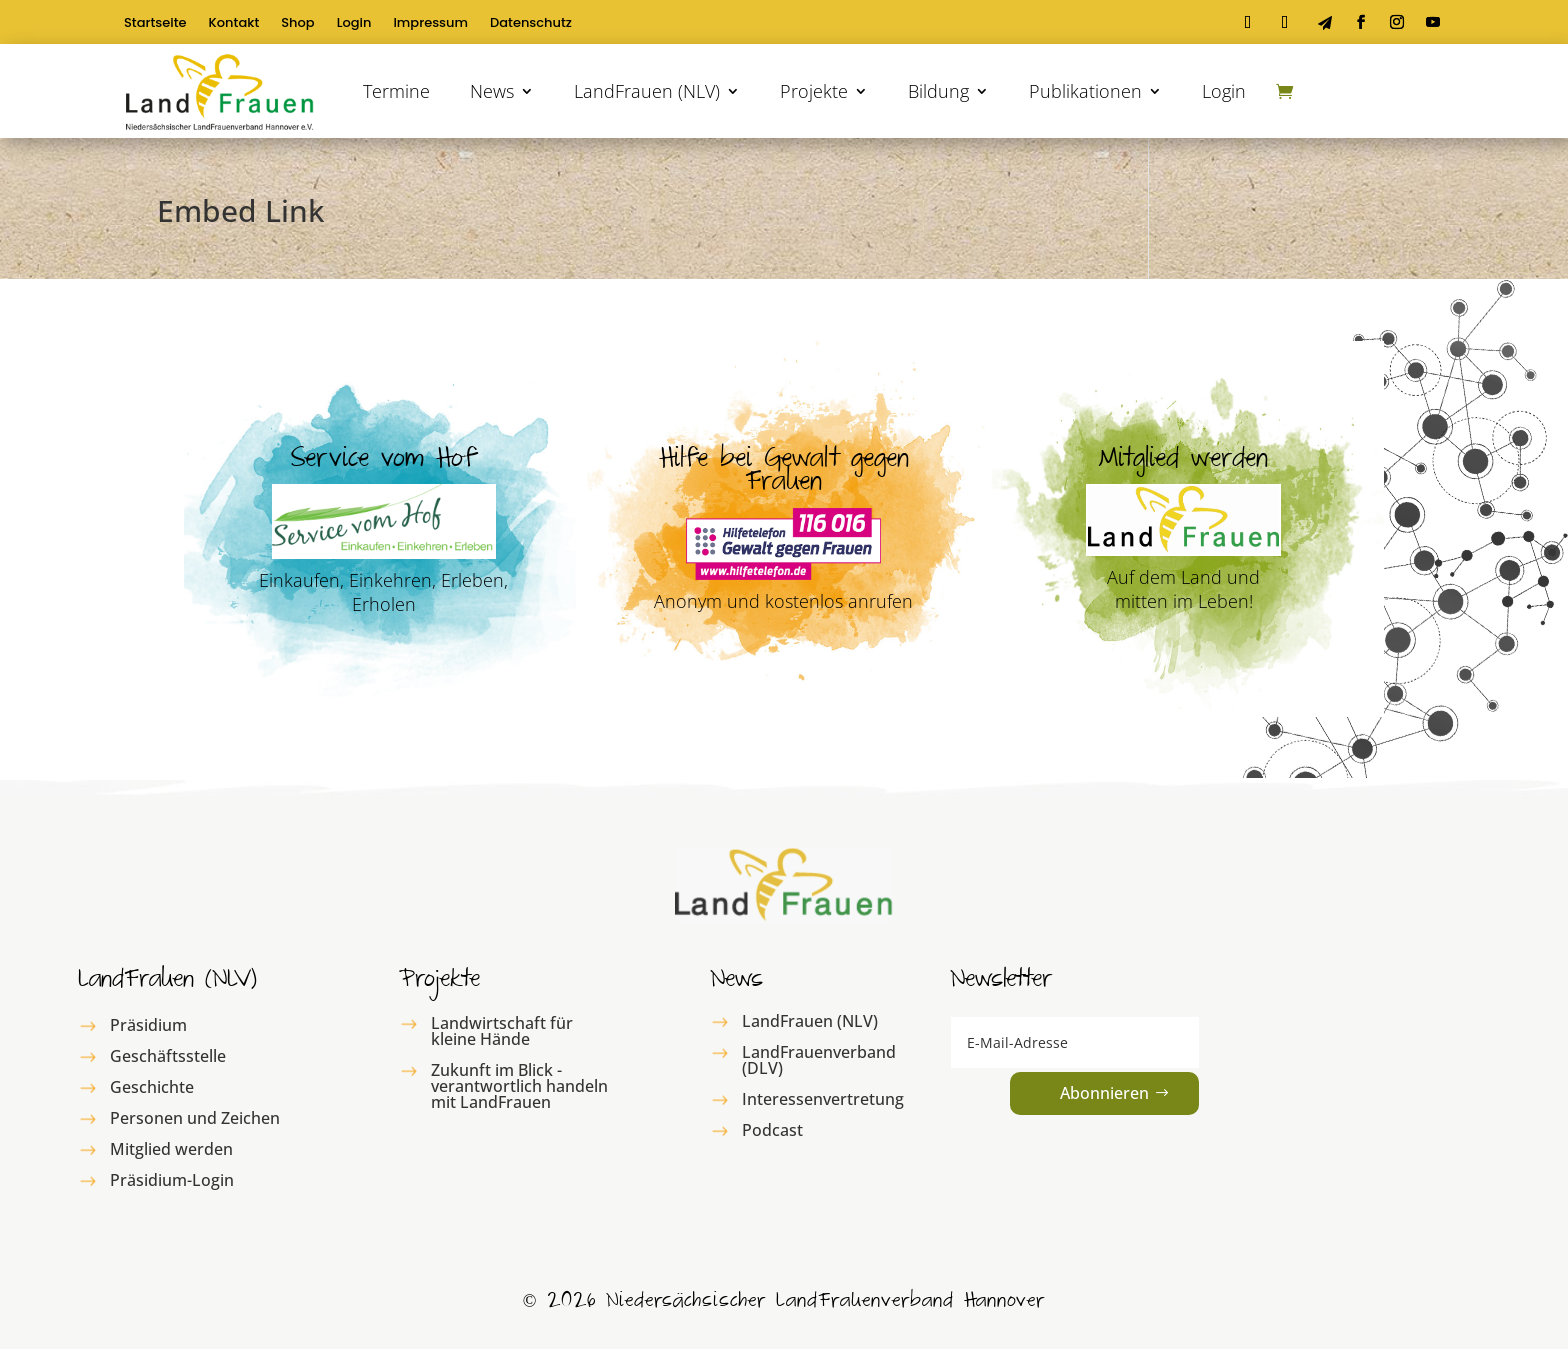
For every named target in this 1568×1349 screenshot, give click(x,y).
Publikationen (1085, 91)
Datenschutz (531, 24)
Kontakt (234, 24)
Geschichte (152, 1087)
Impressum (430, 24)
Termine (396, 91)
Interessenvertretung (823, 1099)
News (492, 91)
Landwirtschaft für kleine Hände (502, 1031)
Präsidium (148, 1025)
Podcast (772, 1130)
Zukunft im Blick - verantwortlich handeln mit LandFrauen (519, 1086)
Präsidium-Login (172, 1180)
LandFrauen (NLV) (647, 91)
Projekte (814, 91)
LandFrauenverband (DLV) (819, 1060)
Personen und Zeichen (195, 1118)
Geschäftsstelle (168, 1056)
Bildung (938, 91)
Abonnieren (1104, 1093)
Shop (297, 24)
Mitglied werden (171, 1149)
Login (354, 24)
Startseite (155, 24)
